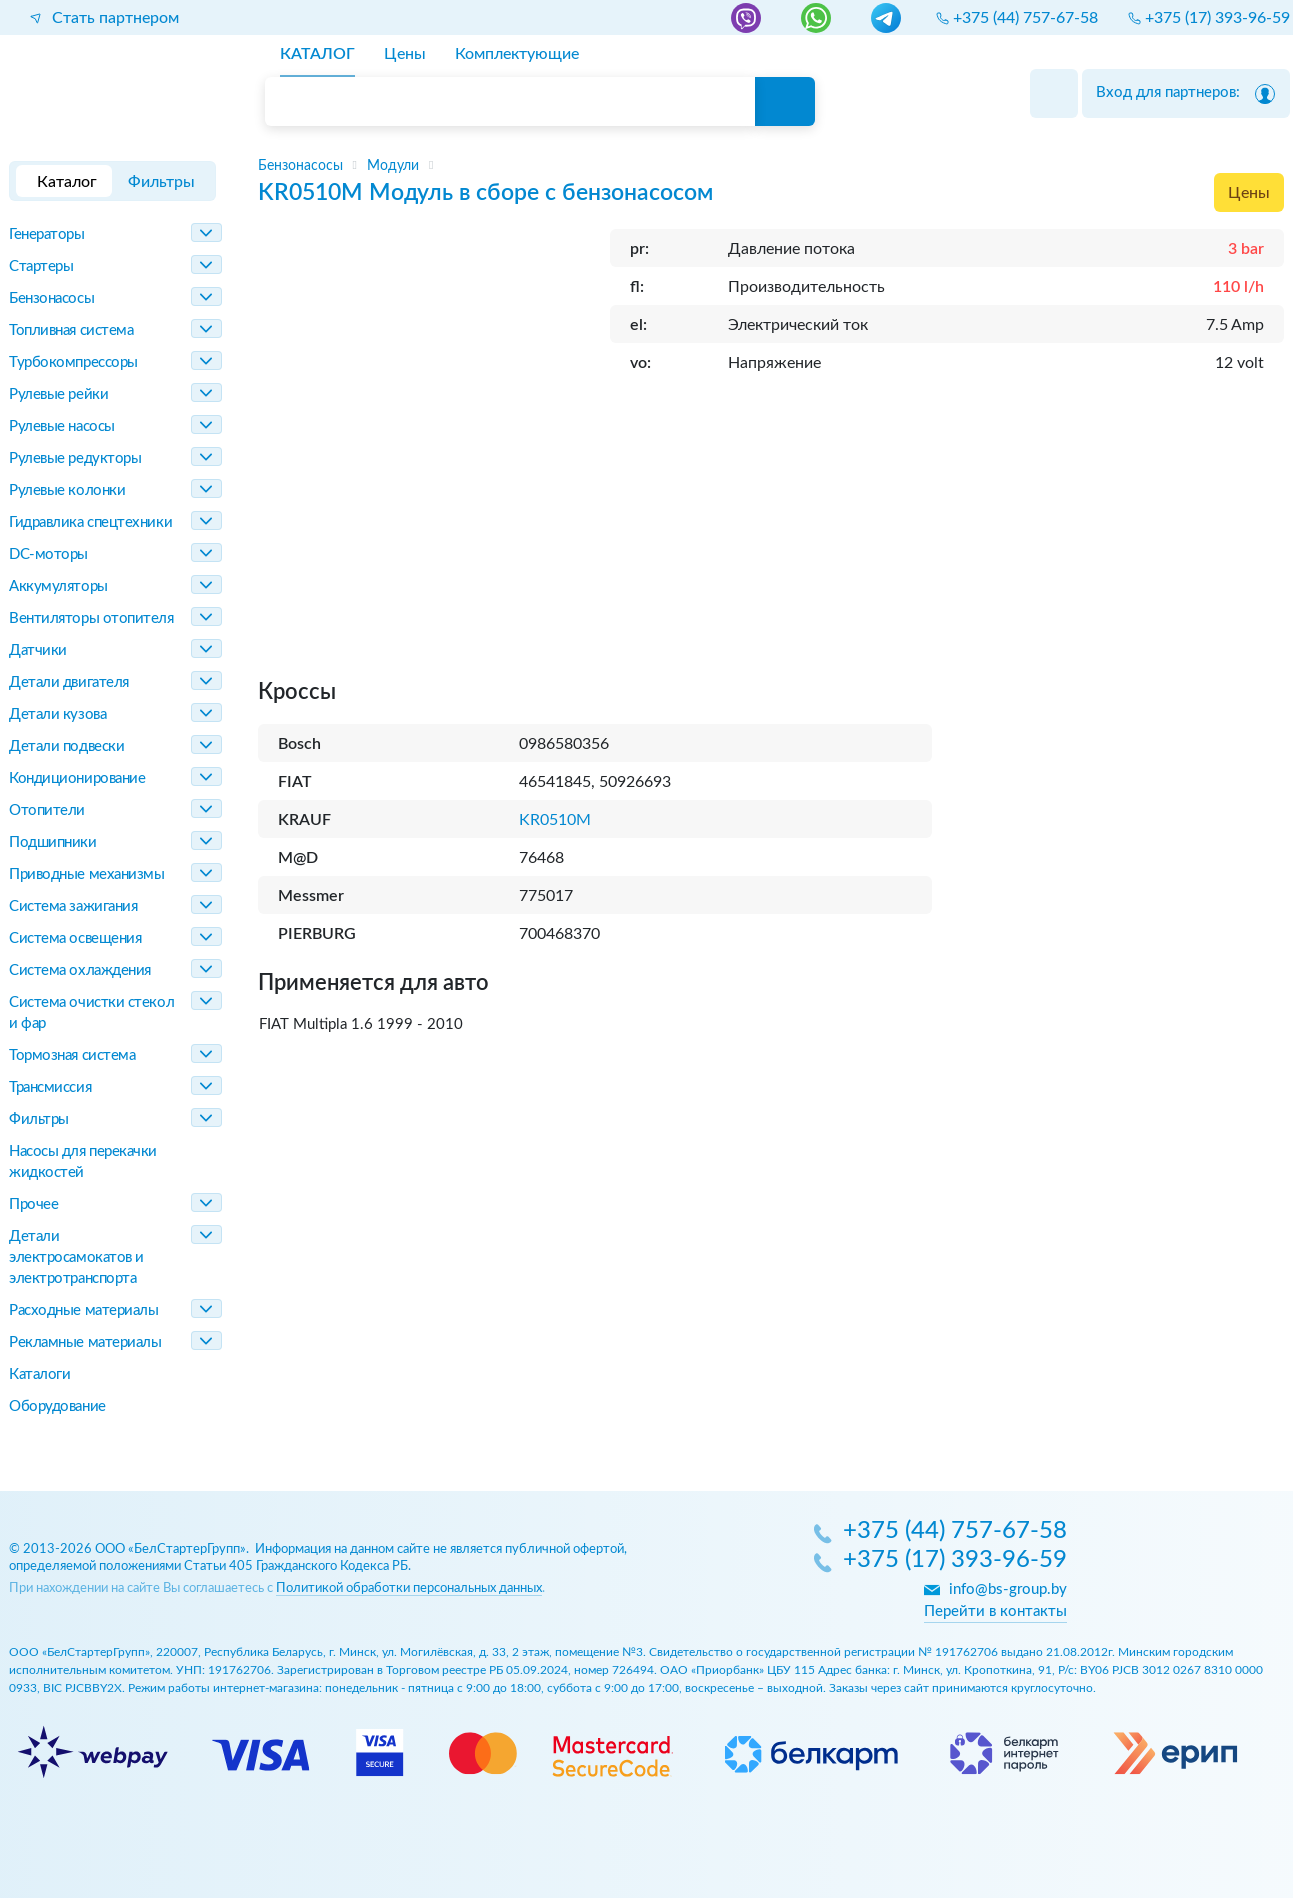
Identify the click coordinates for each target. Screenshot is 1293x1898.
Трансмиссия (50, 1087)
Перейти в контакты (995, 1611)
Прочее (33, 1204)
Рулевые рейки (58, 394)
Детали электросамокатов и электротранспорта (76, 1257)
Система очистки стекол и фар (91, 1013)
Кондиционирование (77, 778)
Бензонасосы (51, 298)
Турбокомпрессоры (73, 362)
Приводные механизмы (86, 874)
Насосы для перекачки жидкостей (83, 1162)
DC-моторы (48, 554)
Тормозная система (72, 1055)
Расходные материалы (83, 1310)
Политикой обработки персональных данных (409, 1588)
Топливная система (71, 330)
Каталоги (39, 1374)
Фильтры (39, 1119)
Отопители (47, 810)
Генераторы (47, 234)
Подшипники (53, 842)
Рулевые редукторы (75, 458)
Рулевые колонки (67, 490)
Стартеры (41, 266)
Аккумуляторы (58, 586)
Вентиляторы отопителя (91, 618)
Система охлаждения (80, 970)
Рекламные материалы (85, 1342)
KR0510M (555, 820)
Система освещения (75, 938)
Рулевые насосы (62, 426)
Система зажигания (73, 906)
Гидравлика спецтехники (90, 522)
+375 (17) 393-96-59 (955, 1561)
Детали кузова (57, 714)
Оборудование (57, 1406)
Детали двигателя (69, 682)
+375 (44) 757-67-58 (955, 1532)
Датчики (38, 650)
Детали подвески (66, 746)
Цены (1249, 193)
